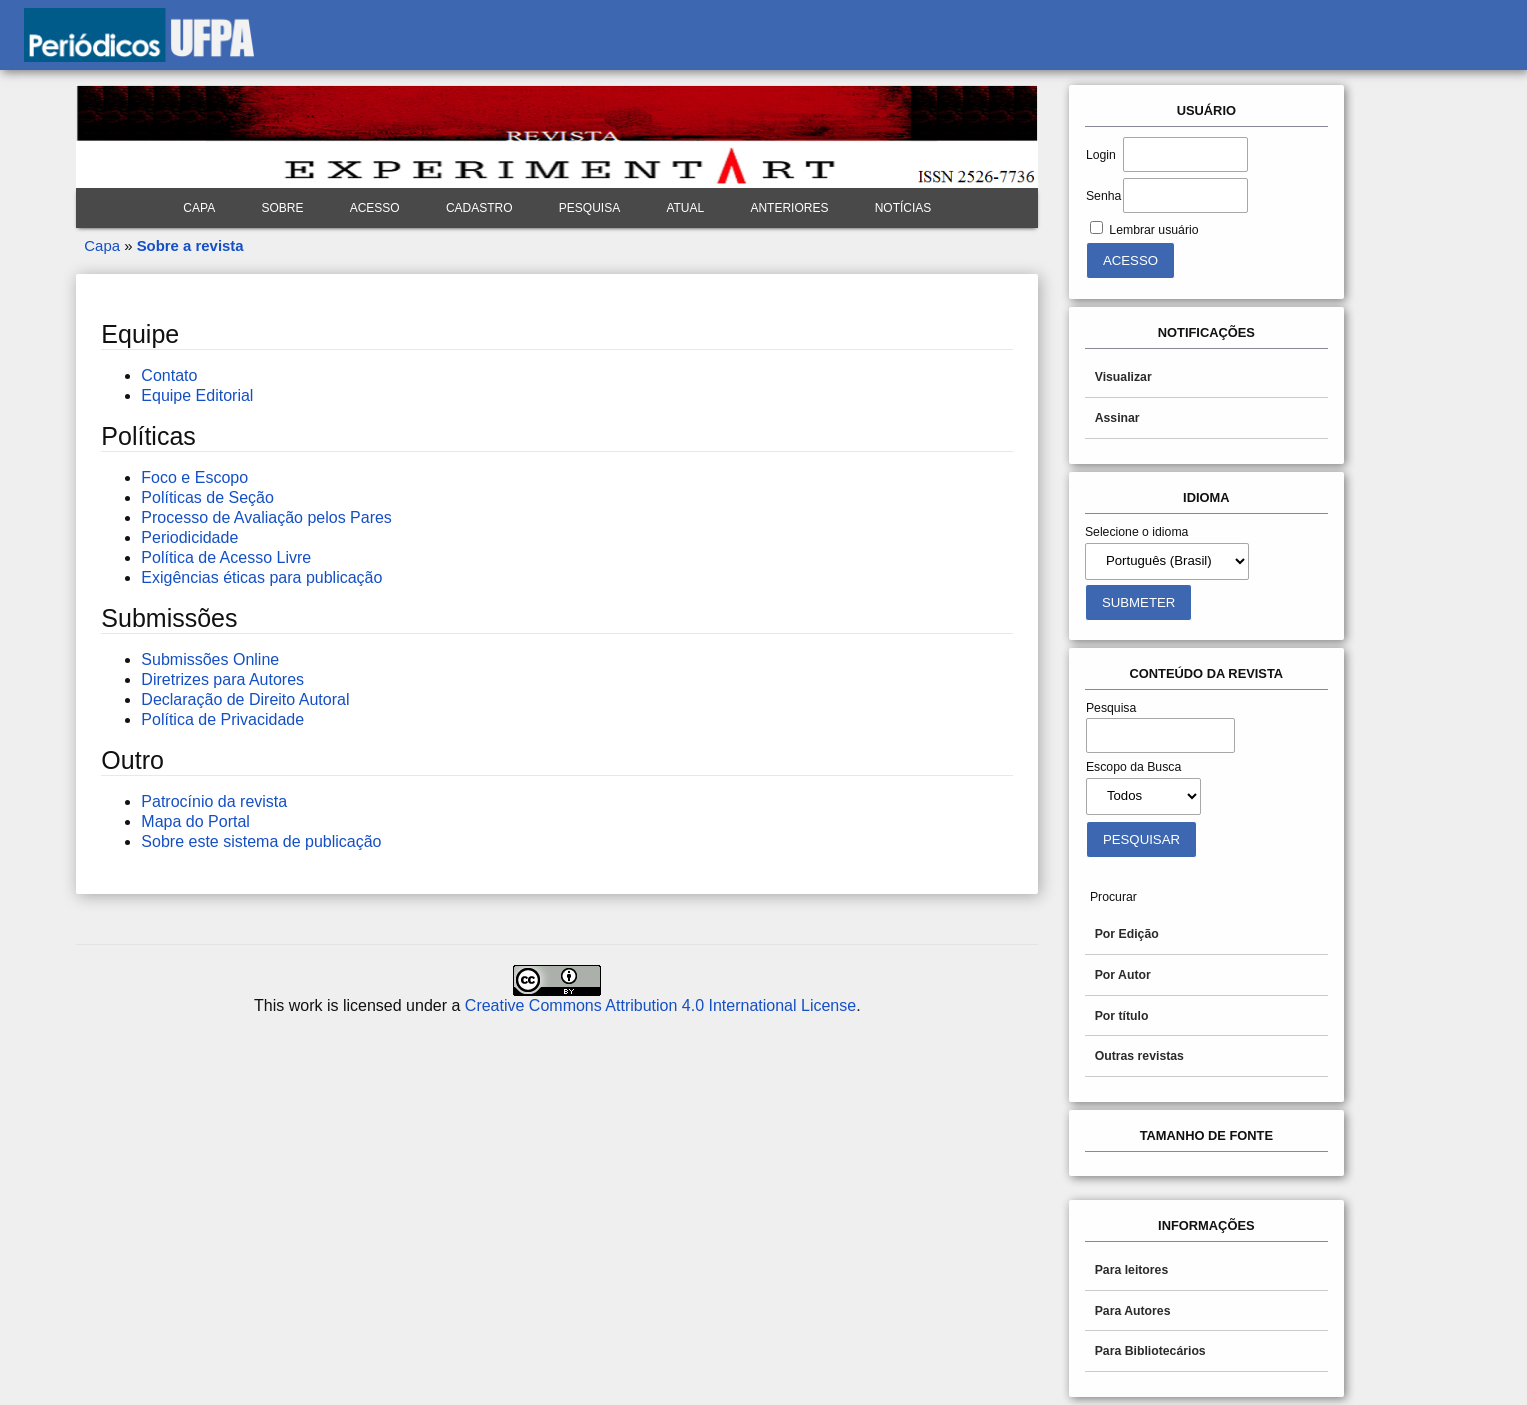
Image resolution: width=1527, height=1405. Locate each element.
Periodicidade (189, 537)
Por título (1122, 1016)
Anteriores (789, 208)
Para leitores (1132, 1270)
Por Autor (1123, 975)
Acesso (375, 208)
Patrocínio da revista (214, 801)
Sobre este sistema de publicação (261, 841)
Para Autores (1133, 1311)
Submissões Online (210, 659)
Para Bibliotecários (1150, 1351)
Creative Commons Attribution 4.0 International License (660, 1005)
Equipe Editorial (197, 395)
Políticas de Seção (207, 497)
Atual (685, 208)
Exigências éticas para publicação (261, 577)
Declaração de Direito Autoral (245, 699)
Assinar (1117, 418)
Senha (1103, 196)
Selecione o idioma (1137, 532)
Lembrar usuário (1153, 230)
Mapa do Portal (195, 821)
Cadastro (479, 208)
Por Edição (1127, 934)
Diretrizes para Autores (222, 679)
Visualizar (1123, 377)
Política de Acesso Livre (226, 557)
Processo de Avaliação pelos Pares (266, 517)
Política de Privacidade (222, 719)
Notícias (903, 208)
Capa (199, 208)
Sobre (282, 208)
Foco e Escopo (194, 477)
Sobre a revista (190, 245)
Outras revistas (1139, 1056)
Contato (169, 375)
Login (1101, 155)
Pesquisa (589, 208)
